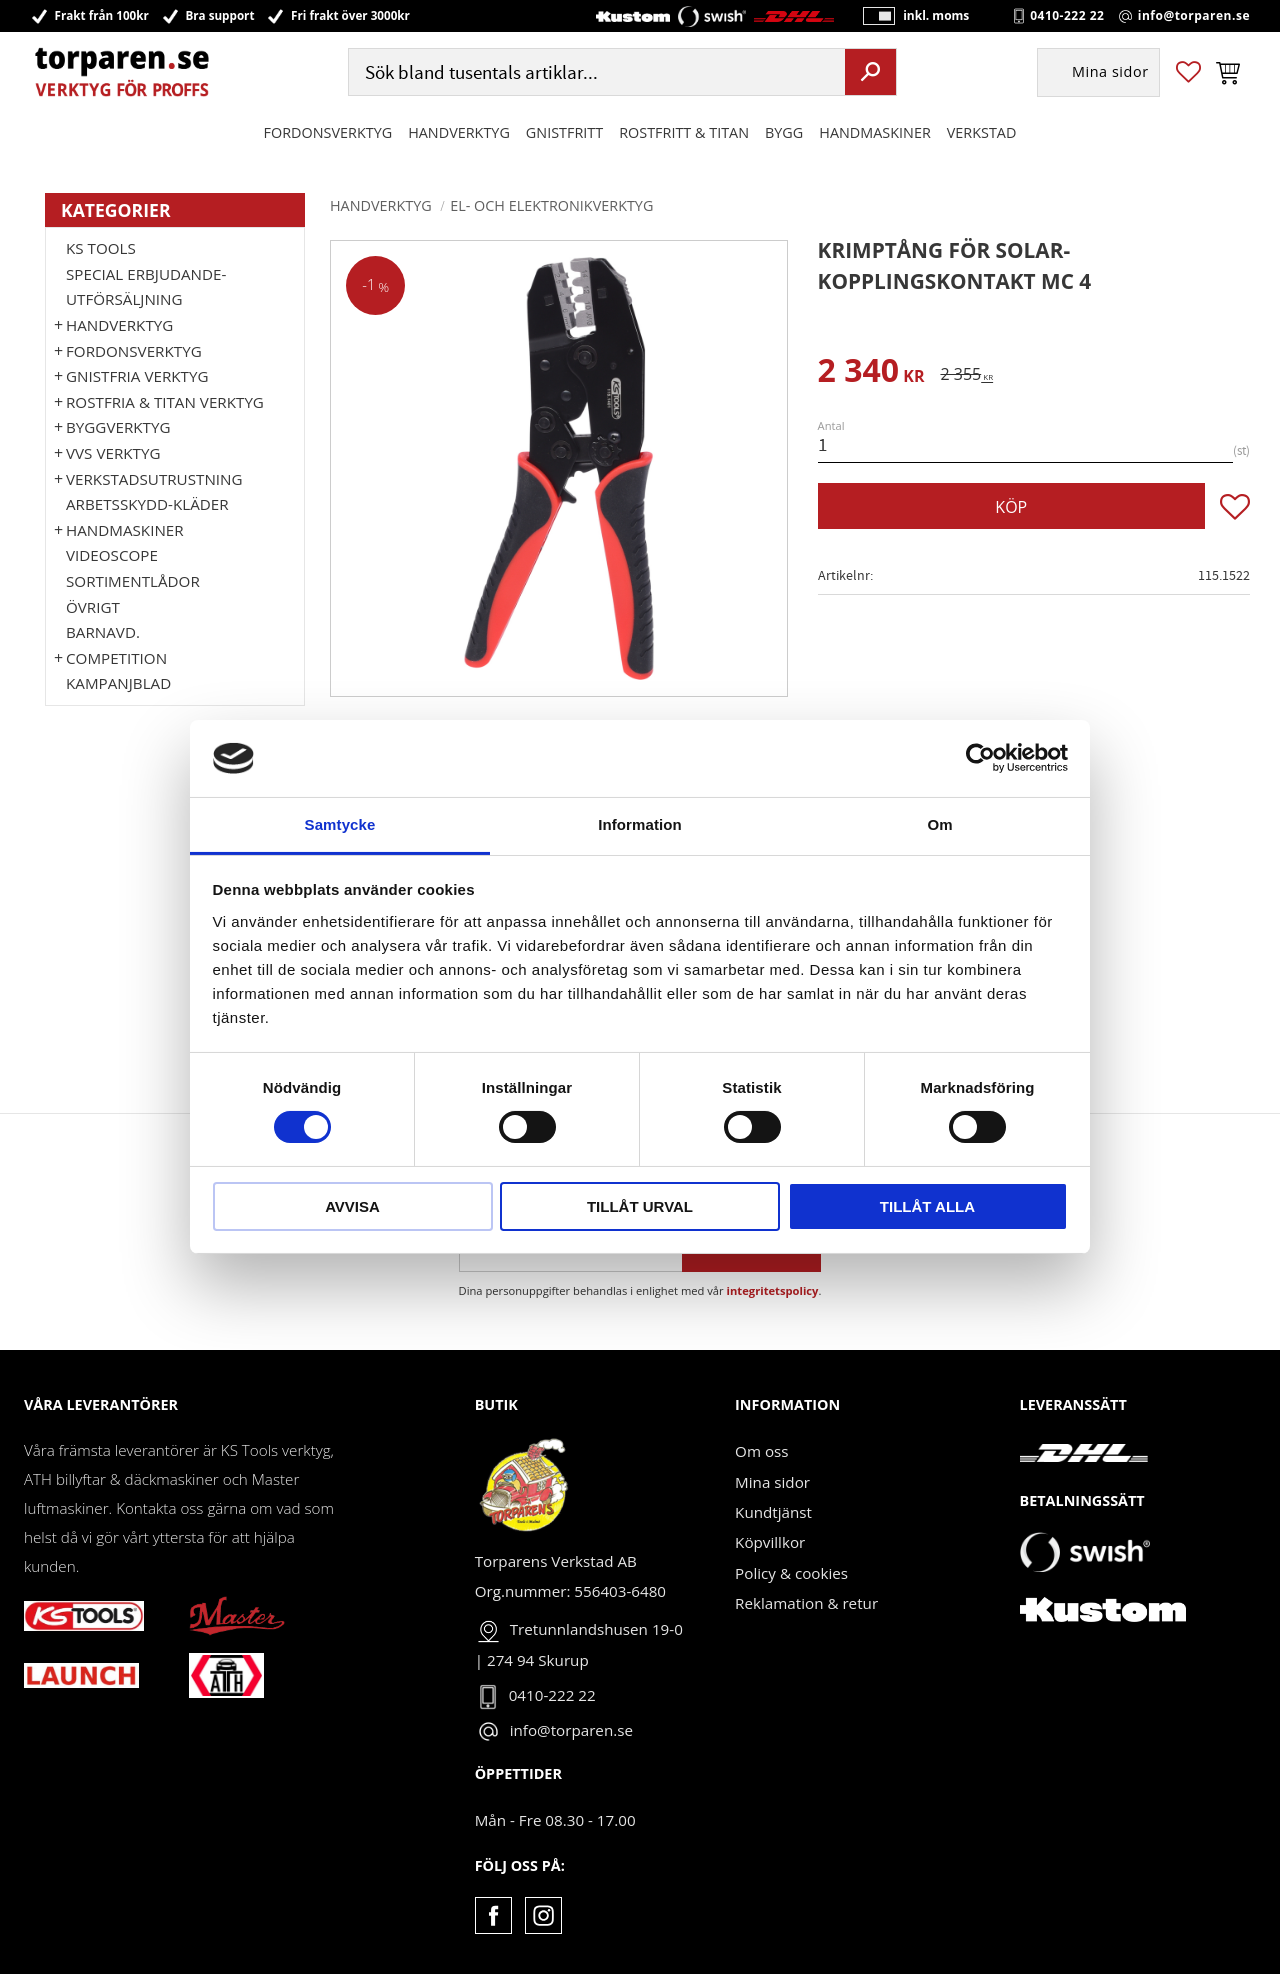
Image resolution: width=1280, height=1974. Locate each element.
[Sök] (870, 73)
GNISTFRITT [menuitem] (564, 133)
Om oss (761, 1451)
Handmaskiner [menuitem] (874, 133)
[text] (871, 373)
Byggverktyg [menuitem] (118, 427)
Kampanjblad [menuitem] (118, 683)
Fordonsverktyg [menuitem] (328, 133)
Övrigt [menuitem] (93, 607)
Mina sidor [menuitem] (1110, 73)
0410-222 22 (1067, 16)
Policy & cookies (791, 1573)
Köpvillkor (770, 1542)
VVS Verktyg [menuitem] (113, 453)
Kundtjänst (773, 1512)
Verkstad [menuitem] (982, 133)
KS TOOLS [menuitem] (101, 248)
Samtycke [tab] (340, 824)
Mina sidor (772, 1482)
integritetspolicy (773, 1290)
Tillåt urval (640, 1206)
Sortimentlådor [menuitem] (133, 581)
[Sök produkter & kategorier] (594, 73)
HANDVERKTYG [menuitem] (459, 133)
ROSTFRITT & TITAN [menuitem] (684, 133)
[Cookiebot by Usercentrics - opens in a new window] (980, 758)
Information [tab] (640, 824)
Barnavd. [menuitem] (103, 632)
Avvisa (352, 1206)
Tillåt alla (927, 1206)
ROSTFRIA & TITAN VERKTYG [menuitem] (165, 402)
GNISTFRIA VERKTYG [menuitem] (137, 376)
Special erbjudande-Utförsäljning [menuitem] (146, 287)
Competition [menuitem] (116, 658)
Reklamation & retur (806, 1603)
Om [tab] (939, 824)
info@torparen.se (1194, 16)
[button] (1188, 73)
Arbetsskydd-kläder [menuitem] (147, 504)
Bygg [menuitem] (784, 133)
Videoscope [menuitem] (112, 555)
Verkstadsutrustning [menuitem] (154, 479)
